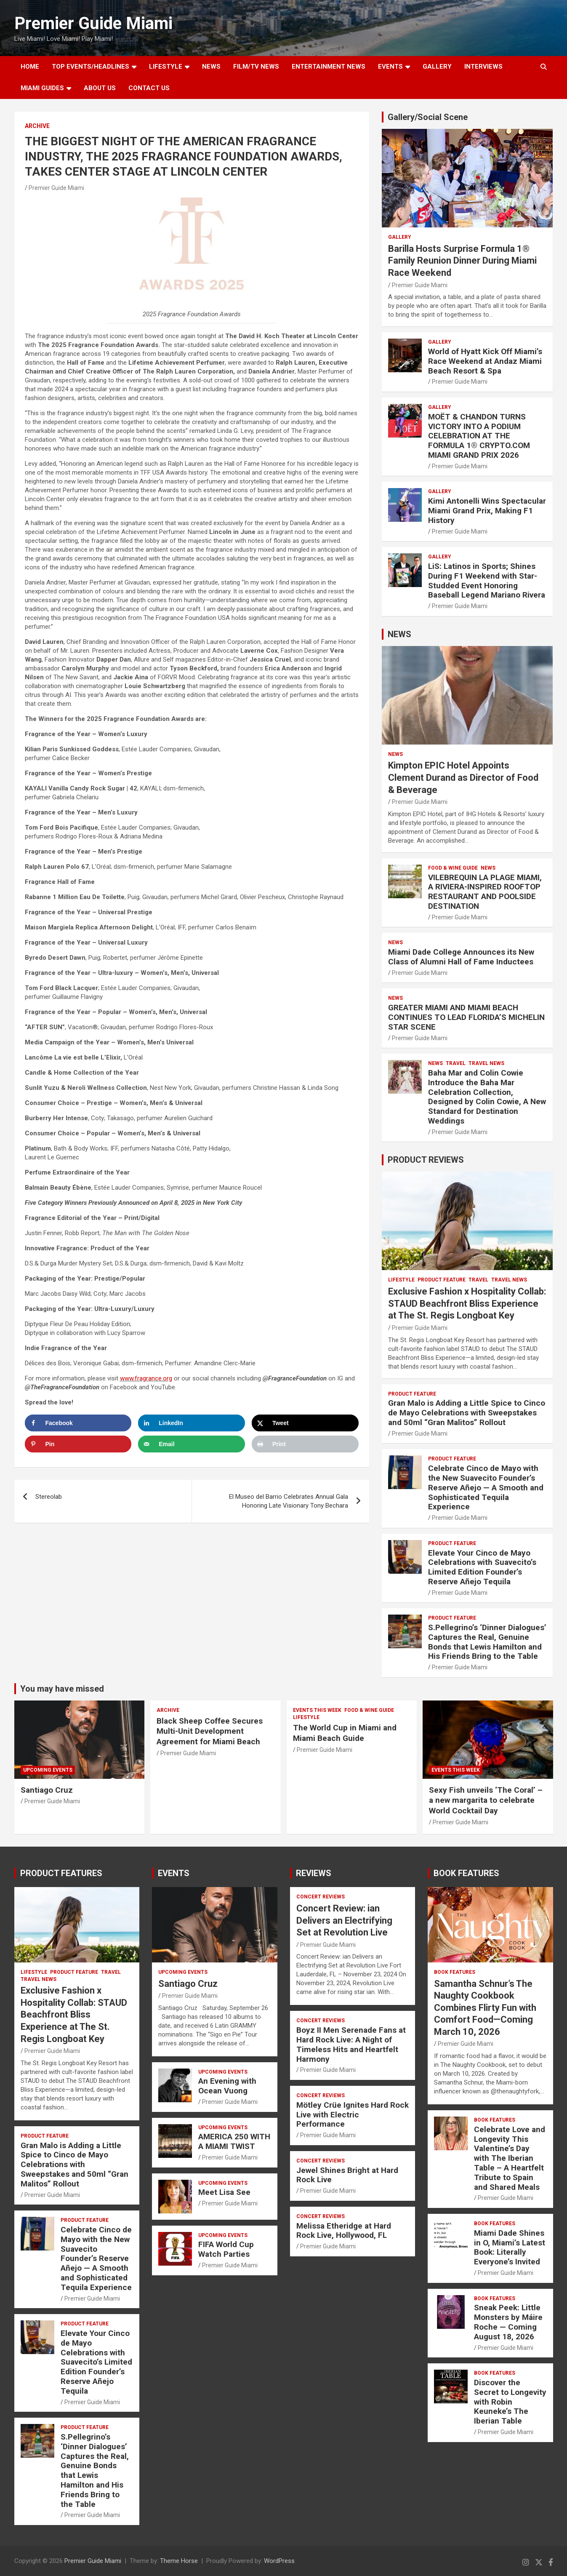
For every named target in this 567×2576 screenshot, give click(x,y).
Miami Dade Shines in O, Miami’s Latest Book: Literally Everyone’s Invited (509, 2247)
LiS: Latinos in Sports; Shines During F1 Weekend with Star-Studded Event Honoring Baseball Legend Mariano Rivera (486, 580)
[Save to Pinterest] (78, 1444)
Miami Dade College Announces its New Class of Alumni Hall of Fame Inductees (461, 956)
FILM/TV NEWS (256, 66)
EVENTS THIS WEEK (317, 1710)
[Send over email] (191, 1444)
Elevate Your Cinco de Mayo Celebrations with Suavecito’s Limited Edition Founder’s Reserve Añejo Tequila (482, 1567)
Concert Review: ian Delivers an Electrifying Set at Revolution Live (344, 1920)
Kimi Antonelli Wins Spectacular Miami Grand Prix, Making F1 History (487, 510)
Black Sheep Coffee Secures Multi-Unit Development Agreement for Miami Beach (210, 1731)
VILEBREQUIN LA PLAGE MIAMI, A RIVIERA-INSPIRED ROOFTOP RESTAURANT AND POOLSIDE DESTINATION (485, 892)
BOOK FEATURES (466, 1873)
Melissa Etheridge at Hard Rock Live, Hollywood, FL (343, 2230)
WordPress (279, 2561)
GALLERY (437, 66)
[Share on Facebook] (78, 1423)
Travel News (486, 1063)
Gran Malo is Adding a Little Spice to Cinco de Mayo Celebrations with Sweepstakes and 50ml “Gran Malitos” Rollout (466, 1412)
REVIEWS (313, 1873)
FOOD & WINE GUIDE (453, 868)
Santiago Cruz (47, 1790)
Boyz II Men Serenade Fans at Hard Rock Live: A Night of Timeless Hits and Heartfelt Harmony (351, 2044)
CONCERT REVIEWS (320, 1897)
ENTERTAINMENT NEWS (328, 66)
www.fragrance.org (146, 1378)
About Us (100, 88)
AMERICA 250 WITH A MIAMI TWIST (234, 2141)
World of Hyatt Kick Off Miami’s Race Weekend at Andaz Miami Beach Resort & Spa (485, 361)
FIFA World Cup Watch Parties (226, 2249)
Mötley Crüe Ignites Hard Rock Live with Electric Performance (352, 2114)
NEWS (211, 66)
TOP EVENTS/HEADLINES (90, 66)
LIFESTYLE (165, 66)
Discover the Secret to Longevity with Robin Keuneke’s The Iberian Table (510, 2402)
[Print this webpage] (305, 1444)
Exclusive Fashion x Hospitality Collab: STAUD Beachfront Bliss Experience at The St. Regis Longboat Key (467, 1303)
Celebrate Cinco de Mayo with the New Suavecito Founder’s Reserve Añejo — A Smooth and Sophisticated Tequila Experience (485, 1487)
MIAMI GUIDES (42, 88)
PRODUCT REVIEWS (426, 1160)
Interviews (483, 66)
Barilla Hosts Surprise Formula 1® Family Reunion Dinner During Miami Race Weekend (462, 260)
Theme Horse (179, 2561)
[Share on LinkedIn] (191, 1423)
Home (30, 66)
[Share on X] (305, 1423)
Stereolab (48, 1496)
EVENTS (390, 66)
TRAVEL (456, 1063)
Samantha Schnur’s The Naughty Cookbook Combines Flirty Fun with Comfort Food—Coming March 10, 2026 (485, 2007)
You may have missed (62, 1689)
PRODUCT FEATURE (442, 1280)
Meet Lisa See (224, 2192)
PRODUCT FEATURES (61, 1873)
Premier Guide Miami (93, 23)
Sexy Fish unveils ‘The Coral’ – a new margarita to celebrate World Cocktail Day (486, 1800)
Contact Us (149, 88)
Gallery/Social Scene (428, 117)
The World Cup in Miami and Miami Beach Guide (345, 1733)
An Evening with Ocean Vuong (227, 2086)
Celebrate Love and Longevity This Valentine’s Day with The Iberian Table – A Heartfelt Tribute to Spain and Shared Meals (509, 2158)
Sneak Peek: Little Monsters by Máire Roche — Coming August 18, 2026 (508, 2322)
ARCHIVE (37, 126)
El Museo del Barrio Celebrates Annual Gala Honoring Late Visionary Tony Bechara (288, 1501)
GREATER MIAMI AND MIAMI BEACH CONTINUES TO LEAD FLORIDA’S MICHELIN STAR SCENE (466, 1017)
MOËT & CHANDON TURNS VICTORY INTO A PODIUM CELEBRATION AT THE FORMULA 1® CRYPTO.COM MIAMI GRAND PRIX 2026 (479, 436)
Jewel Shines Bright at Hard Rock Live (347, 2175)
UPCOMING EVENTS (47, 1770)
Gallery (399, 237)
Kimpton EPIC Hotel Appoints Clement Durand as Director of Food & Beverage (463, 777)
